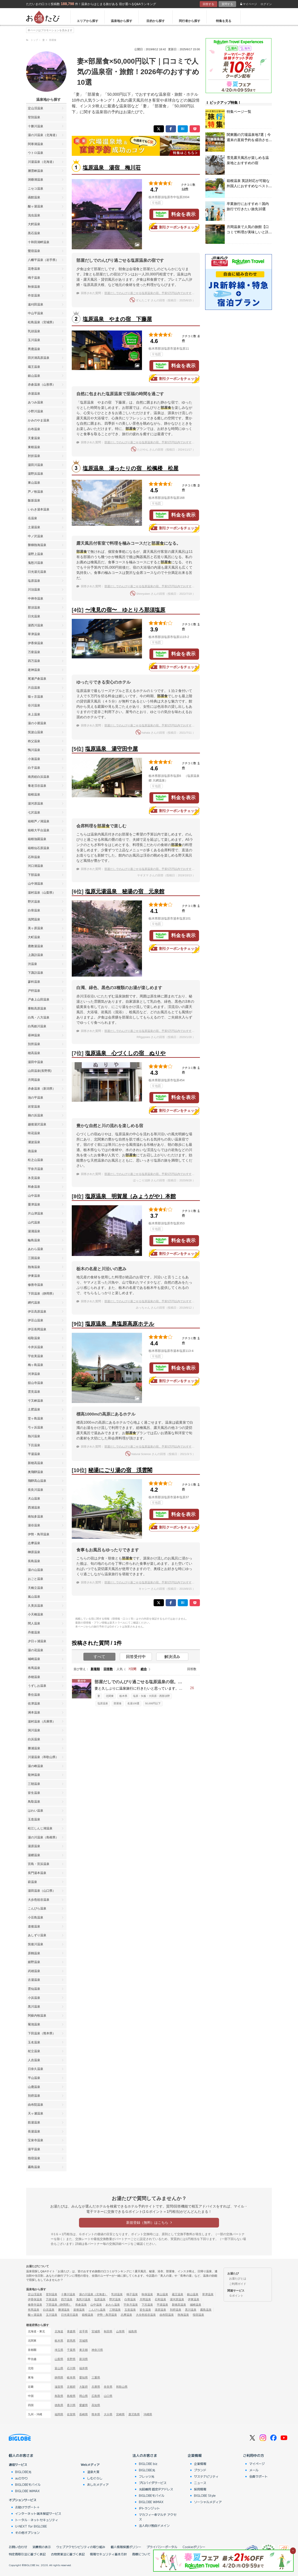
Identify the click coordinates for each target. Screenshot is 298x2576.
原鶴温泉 (34, 1953)
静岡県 (59, 2377)
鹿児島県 (134, 2414)
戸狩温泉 (34, 990)
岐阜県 (71, 2377)
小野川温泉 (35, 411)
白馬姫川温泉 (37, 1026)
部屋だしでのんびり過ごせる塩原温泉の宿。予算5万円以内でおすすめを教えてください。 (162, 293)
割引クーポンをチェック (174, 227)
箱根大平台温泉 (38, 830)
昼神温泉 (34, 1035)
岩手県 (83, 2331)
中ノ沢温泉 (35, 536)
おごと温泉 (35, 1579)
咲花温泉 (34, 1133)
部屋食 (118, 1703)
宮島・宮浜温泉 (38, 1864)
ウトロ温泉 (35, 152)
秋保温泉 (34, 286)
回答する (208, 4)
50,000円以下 (153, 1703)
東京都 (83, 2349)
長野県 (71, 2359)
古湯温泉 (34, 1979)
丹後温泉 (34, 1632)
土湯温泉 (34, 527)
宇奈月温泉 (35, 1169)
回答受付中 (136, 1656)
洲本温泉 (34, 1712)
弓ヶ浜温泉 (35, 1427)
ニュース (200, 2483)
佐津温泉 (34, 1703)
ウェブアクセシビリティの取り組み (80, 2547)
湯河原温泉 (35, 803)
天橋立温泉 (35, 1588)
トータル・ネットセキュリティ (36, 2520)
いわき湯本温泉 (38, 509)
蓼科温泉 (34, 981)
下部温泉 (34, 875)
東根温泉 (34, 447)
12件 (185, 189)
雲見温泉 (34, 1391)
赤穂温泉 (34, 1677)
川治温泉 (34, 589)
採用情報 (200, 2489)
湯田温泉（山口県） (42, 1890)
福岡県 (59, 2414)
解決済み (172, 1656)
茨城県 (83, 2340)
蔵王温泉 (34, 366)
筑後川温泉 (35, 1944)
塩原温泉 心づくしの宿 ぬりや (125, 1053)
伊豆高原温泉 (37, 1311)
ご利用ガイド (237, 2283)
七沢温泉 (34, 812)
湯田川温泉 (35, 465)
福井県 (83, 2368)
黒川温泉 (34, 2006)
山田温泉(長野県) (40, 1070)
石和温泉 (34, 857)
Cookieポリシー (194, 2547)
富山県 (59, 2368)
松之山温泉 (35, 1160)
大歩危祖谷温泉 (38, 1899)
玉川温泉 (34, 340)
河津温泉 (34, 1374)
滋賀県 (59, 2386)
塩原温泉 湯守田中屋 (111, 749)
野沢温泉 (34, 901)
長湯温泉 (34, 2131)
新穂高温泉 (35, 1463)
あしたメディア (98, 2484)
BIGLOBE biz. (148, 2463)
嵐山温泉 (34, 1596)
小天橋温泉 (35, 1614)
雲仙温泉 (34, 1988)
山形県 (120, 2331)
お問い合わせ (18, 2547)
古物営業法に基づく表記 (68, 2554)
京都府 (71, 2386)
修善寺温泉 (35, 1284)
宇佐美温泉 (35, 1356)
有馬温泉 (34, 1668)
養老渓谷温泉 (37, 785)
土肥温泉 (34, 1409)
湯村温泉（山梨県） (42, 892)
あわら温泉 (35, 1249)
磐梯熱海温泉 (37, 545)
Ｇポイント (236, 2295)
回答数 (108, 1669)
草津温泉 (34, 634)
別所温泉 (34, 1044)
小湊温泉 (34, 759)
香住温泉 (34, 1694)
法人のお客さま (145, 2455)
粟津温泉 (34, 1204)
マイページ (248, 4)
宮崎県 (120, 2414)
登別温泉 (34, 117)
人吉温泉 (34, 2060)
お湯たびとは (237, 2278)
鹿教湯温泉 (35, 946)
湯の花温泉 (35, 1650)
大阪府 (83, 2386)
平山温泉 (34, 2078)
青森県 (71, 2331)
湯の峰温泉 (35, 1766)
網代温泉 (34, 1302)
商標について (141, 2554)
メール (254, 2470)
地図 (156, 203)
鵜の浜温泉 (35, 1115)
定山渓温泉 (35, 108)
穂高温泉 (34, 1053)
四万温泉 (34, 661)
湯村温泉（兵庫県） (42, 1721)
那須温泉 (34, 607)
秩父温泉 (34, 741)
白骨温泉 (34, 910)
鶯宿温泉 (34, 251)
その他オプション (27, 2532)
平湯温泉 (34, 1454)
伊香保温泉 (35, 643)
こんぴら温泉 (37, 1908)
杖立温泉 (34, 2051)
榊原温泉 (34, 1552)
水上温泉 (34, 714)
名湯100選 (133, 1703)
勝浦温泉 (34, 1748)
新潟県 (83, 2359)
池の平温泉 (35, 1097)
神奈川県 (97, 2349)
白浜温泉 (34, 1739)
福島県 (132, 2331)
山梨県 (59, 2359)
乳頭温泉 (34, 331)
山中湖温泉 (35, 883)
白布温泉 (34, 429)
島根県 (71, 2396)
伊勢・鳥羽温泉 (38, 1534)
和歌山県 (121, 2386)
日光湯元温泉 (37, 571)
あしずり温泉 (37, 1935)
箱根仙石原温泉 (38, 848)
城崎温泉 (34, 1659)
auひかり (21, 2478)
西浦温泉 (34, 1507)
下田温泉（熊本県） (42, 2033)
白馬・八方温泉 (38, 1017)
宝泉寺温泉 (35, 2140)
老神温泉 (34, 670)
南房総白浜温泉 (38, 776)
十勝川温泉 (35, 126)
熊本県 (96, 2414)
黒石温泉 (34, 233)
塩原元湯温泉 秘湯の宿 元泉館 (124, 891)
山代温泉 (34, 1222)
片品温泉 (34, 687)
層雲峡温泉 (35, 170)
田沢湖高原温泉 (38, 357)
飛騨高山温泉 (37, 1480)
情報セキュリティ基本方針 (108, 2554)
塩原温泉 (34, 580)
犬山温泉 (34, 1498)
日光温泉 (34, 616)
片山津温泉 (35, 1213)
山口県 (108, 2396)
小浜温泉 (34, 1997)
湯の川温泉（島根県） (43, 1837)
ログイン (266, 4)
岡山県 (83, 2396)
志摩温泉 (34, 1543)
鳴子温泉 (34, 277)
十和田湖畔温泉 (38, 242)
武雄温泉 (34, 1971)
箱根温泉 (34, 794)
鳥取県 (59, 2396)
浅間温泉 (34, 919)
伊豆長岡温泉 (37, 1329)
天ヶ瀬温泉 (35, 2113)
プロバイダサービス (153, 2483)
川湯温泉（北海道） (42, 161)
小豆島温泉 (35, 1917)
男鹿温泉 (34, 349)
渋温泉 (32, 964)
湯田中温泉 (35, 1062)
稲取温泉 (34, 1338)
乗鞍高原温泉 (37, 1008)
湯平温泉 (34, 2149)
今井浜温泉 (35, 1347)
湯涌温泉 (34, 1231)
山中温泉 (34, 1195)
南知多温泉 (35, 1516)
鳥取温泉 (34, 1801)
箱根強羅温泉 (37, 839)
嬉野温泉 (34, 1962)
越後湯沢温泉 (37, 1124)
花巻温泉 (34, 268)
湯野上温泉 (35, 554)
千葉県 (71, 2349)
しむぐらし (94, 2478)
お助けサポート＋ (27, 2507)
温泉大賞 (93, 2472)
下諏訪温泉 (35, 972)
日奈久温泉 (35, 2069)
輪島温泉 (34, 1240)
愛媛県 (83, 2405)
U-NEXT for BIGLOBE (31, 2526)
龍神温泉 (34, 1775)
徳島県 (59, 2405)
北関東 (110, 1696)
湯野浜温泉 (35, 473)
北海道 (59, 2331)
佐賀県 (71, 2414)
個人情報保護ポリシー (126, 2547)
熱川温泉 (34, 1436)
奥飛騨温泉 (35, 1472)
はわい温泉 (35, 1810)
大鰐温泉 (34, 224)
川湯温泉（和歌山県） (43, 1757)
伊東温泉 (34, 1275)
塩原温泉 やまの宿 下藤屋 (117, 319)
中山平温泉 (35, 313)
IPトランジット (149, 2508)
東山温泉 (34, 482)
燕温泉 (32, 1151)
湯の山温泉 (35, 1570)
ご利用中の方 (253, 2455)
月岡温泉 (34, 1079)
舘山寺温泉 (35, 1383)
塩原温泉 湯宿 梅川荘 (112, 168)
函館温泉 (34, 197)
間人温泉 (34, 1623)
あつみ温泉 (35, 402)
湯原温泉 (34, 1846)
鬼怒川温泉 (35, 562)
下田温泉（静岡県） (42, 1293)
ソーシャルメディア (208, 2502)
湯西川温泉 (35, 625)
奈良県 (108, 2386)
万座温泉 (34, 652)
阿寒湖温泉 (35, 144)
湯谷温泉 (34, 1525)
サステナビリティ (206, 2476)
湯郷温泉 (34, 1855)
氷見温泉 (34, 1178)
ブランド (200, 2470)
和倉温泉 (34, 1186)
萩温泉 (32, 1882)
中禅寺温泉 (35, 598)
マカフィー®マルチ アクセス (157, 2516)
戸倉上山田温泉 (38, 999)
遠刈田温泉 (35, 304)
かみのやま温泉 (38, 420)
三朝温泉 (34, 1784)
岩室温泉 (34, 1106)
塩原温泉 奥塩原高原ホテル (119, 1324)
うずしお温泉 (37, 1685)
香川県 (71, 2405)
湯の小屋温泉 (37, 723)
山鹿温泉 (34, 2087)
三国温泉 (34, 1258)
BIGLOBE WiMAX (27, 2491)
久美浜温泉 (35, 1605)
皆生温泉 (34, 1793)
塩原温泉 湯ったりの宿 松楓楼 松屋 (130, 468)
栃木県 (123, 1696)
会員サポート (258, 2476)
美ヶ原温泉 (35, 928)
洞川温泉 (34, 1730)
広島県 (96, 2396)
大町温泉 (34, 937)
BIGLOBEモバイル (28, 2484)
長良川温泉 (35, 1489)
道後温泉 (34, 1926)
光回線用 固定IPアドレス (156, 2489)
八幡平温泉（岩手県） (43, 260)
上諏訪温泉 (35, 955)
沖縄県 (148, 2414)
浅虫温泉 (34, 215)
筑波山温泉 (35, 732)
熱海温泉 (34, 1267)
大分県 (108, 2414)
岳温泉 (32, 518)
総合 (144, 1669)
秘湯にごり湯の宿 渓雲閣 (120, 1470)
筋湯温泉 (34, 2122)
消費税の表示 (41, 2547)
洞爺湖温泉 (35, 179)
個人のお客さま (21, 2455)
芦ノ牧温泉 (35, 491)
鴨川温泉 (34, 750)
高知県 (96, 2405)
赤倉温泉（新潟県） (42, 1088)
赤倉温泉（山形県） (42, 384)
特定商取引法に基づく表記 (27, 2554)
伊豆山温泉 (35, 1320)
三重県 (96, 2377)
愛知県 (83, 2377)
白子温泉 (34, 767)
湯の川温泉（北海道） (43, 135)
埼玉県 (59, 2349)
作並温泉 (34, 295)
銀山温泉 (34, 375)
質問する (227, 4)
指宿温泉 (34, 2158)
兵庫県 (96, 2386)
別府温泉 (34, 2095)
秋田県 (108, 2331)
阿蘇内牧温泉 (37, 2015)
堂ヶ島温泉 (35, 1418)
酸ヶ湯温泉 (35, 206)
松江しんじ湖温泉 (40, 1828)
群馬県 (71, 2340)
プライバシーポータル (162, 2547)
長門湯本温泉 (37, 1873)
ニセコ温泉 (35, 188)
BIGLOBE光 (23, 2472)
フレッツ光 (146, 2476)
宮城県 (96, 2331)
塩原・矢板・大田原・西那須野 (151, 1696)
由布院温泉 (35, 2104)
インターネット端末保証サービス (38, 2513)
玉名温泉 (34, 2042)
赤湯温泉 (34, 393)
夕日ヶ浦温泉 (37, 1641)
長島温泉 (34, 1561)
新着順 (95, 1669)
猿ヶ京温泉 (35, 696)
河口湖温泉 (35, 866)
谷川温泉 (34, 705)
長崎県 (83, 2414)
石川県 (71, 2368)
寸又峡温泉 (35, 1400)
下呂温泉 (34, 1445)
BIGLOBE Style (205, 2495)
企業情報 (195, 2455)
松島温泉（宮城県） (42, 322)
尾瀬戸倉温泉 (37, 678)
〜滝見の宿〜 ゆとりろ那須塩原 (125, 610)
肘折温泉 (34, 456)
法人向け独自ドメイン (154, 2525)
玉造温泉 (34, 1819)
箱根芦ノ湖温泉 (38, 821)
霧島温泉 (34, 2167)
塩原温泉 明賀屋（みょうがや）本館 (130, 1196)
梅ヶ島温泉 (35, 1365)
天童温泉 (34, 438)
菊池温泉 (34, 2024)
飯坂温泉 (34, 500)
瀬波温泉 (34, 1142)
